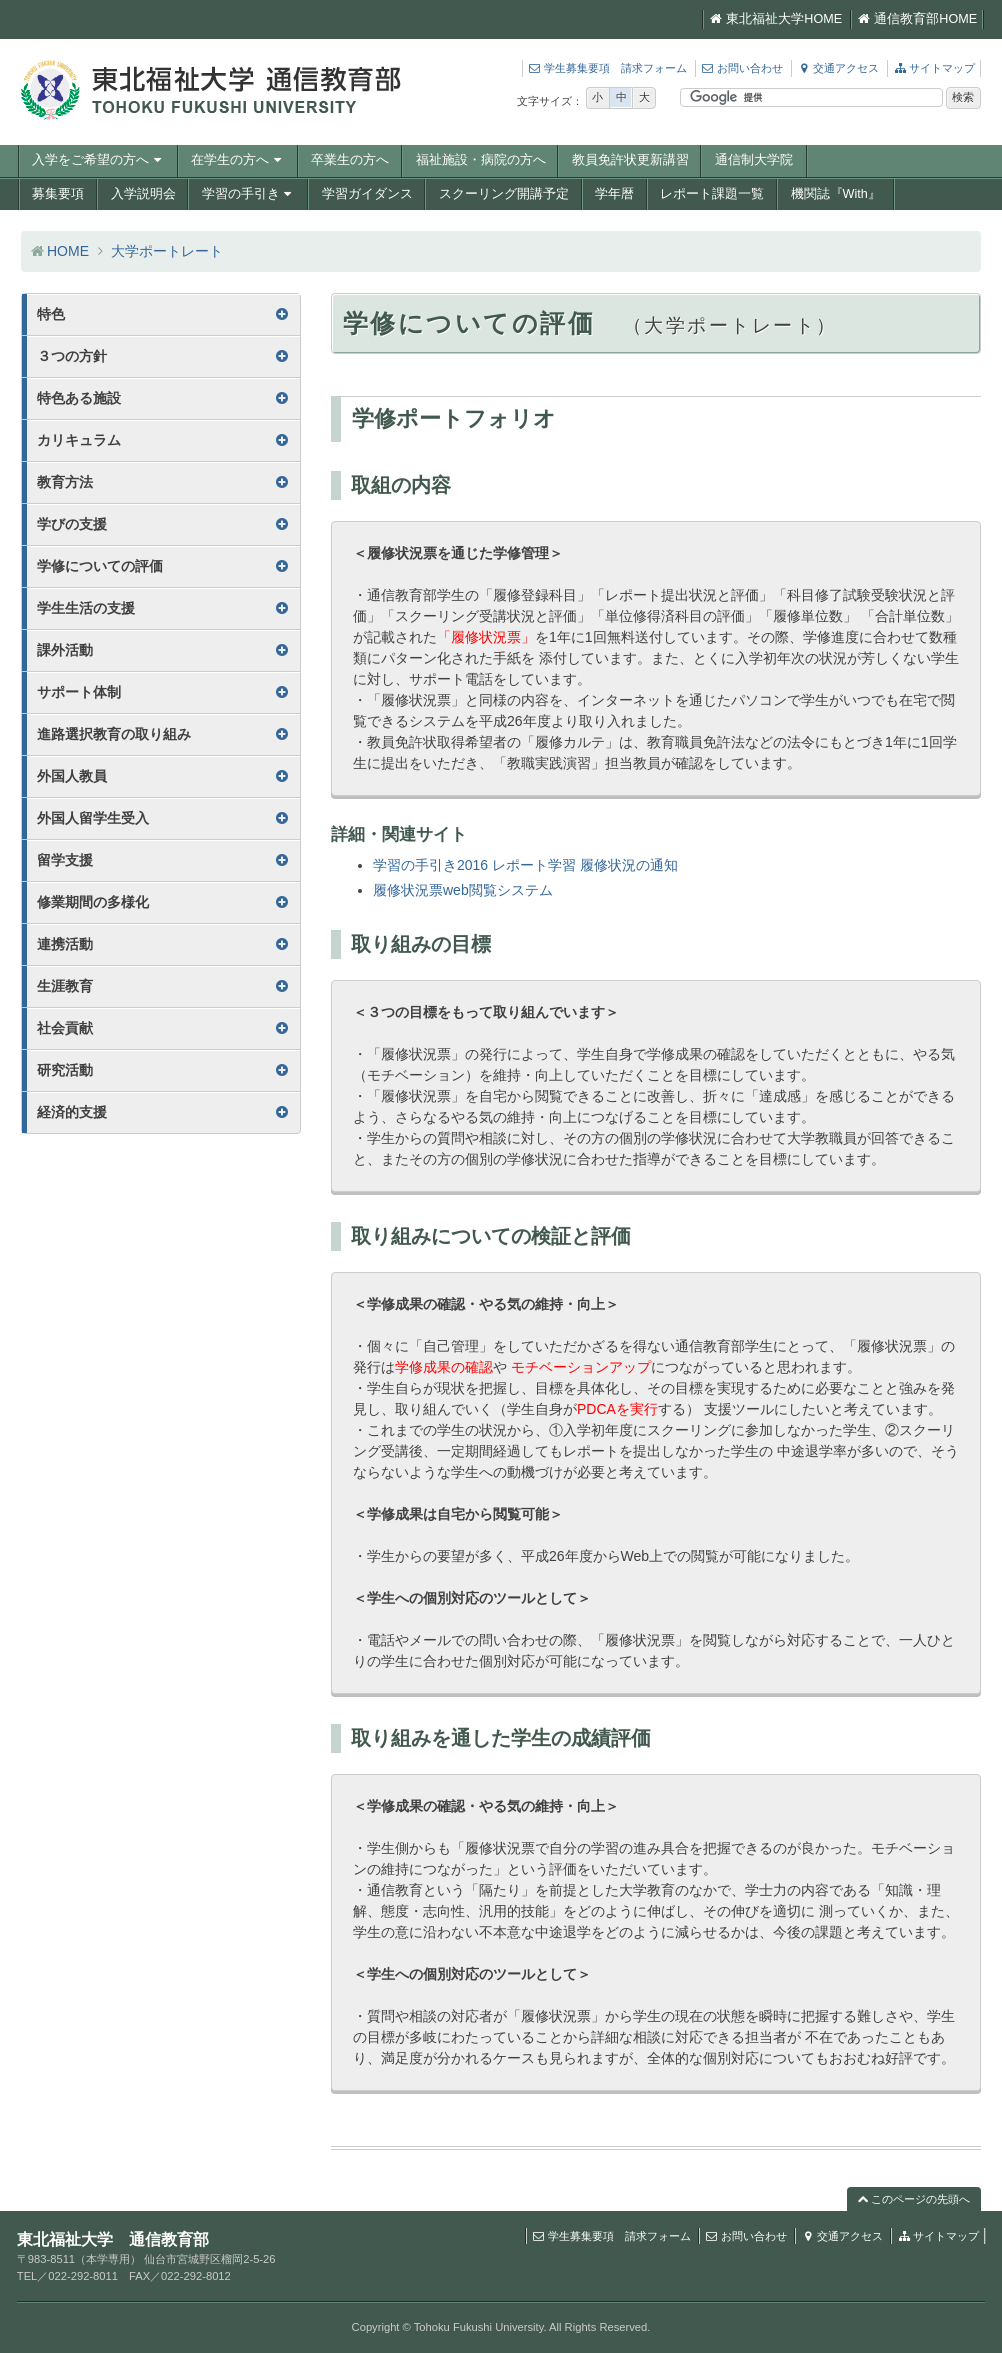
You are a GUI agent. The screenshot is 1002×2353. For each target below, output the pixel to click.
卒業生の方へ (350, 160)
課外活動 (65, 650)
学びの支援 (72, 524)
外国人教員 (72, 776)
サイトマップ (934, 68)
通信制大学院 (754, 160)
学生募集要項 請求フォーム (607, 68)
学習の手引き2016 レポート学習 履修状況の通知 (525, 865)
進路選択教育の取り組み (114, 734)
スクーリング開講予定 (504, 194)
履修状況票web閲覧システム (463, 890)
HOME (68, 251)
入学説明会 (143, 194)
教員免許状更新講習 (630, 160)
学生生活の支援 (86, 608)
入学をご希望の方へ (98, 160)
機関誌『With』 (836, 194)
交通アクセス (838, 68)
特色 (51, 314)
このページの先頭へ (914, 2199)
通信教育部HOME (917, 19)
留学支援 (65, 860)
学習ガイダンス (367, 194)
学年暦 (614, 194)
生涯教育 (65, 986)
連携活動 (65, 944)
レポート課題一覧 (712, 194)
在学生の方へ (238, 160)
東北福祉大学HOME (776, 19)
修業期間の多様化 (93, 902)
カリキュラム (79, 440)
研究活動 (65, 1070)
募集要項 (58, 194)
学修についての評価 (100, 566)
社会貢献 (65, 1028)
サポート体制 (79, 692)
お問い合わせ (742, 68)
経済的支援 (72, 1112)
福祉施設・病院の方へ (481, 160)
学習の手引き (249, 194)
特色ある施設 (79, 398)
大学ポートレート (167, 251)
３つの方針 (72, 356)
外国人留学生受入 (93, 818)
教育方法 (65, 482)
